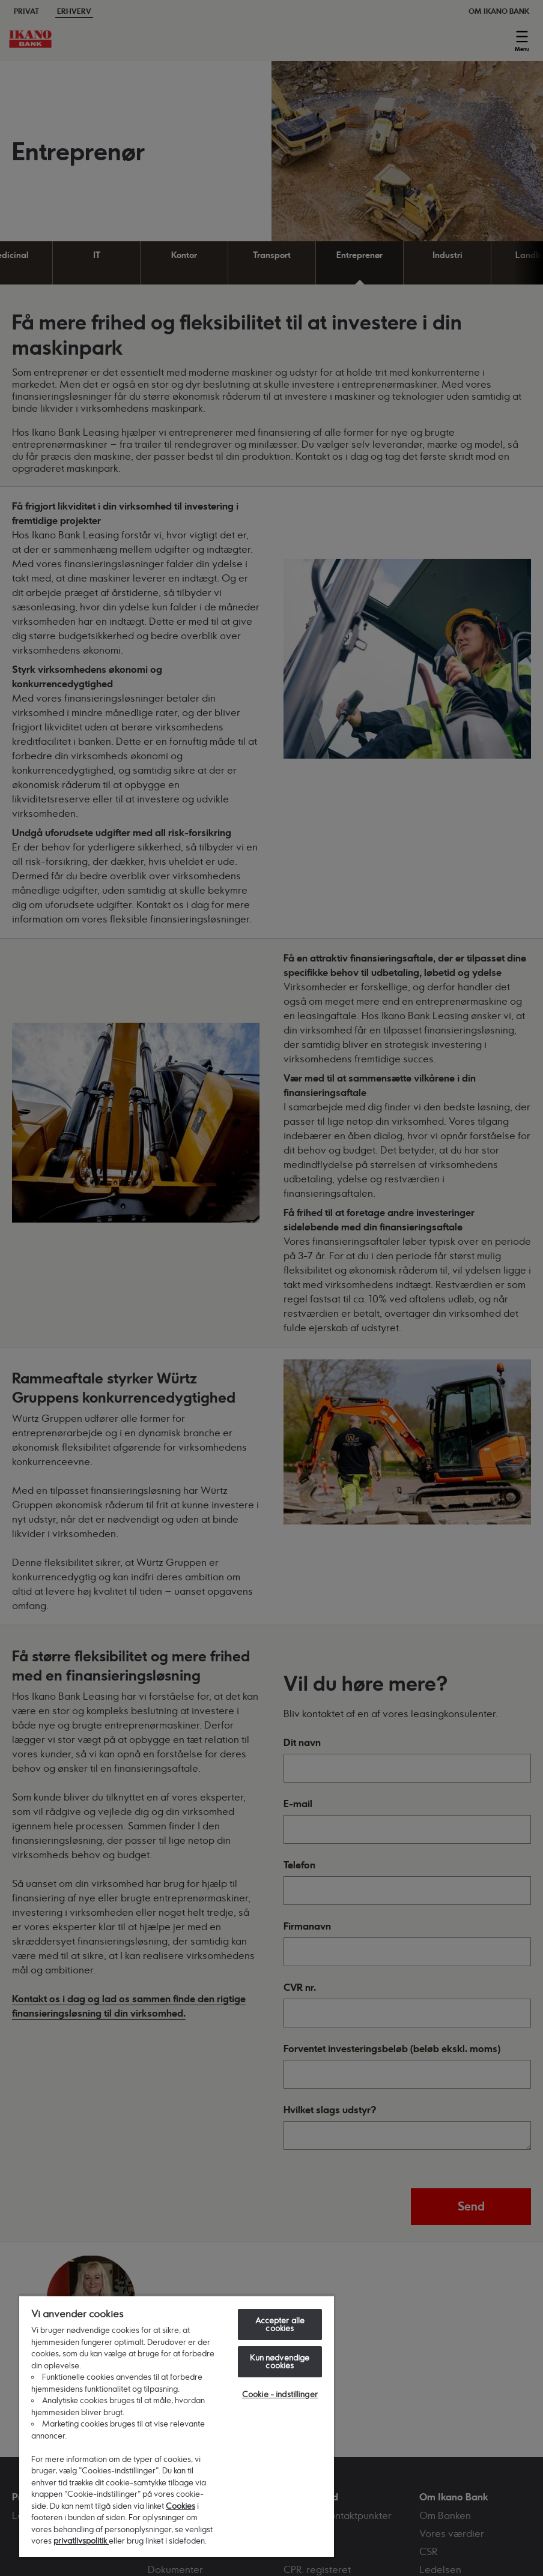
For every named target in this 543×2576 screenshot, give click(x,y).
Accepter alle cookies (280, 2324)
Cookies (180, 2506)
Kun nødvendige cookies (279, 2361)
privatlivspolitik (81, 2540)
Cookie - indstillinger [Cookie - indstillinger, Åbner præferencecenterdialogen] (280, 2394)
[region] (176, 2426)
